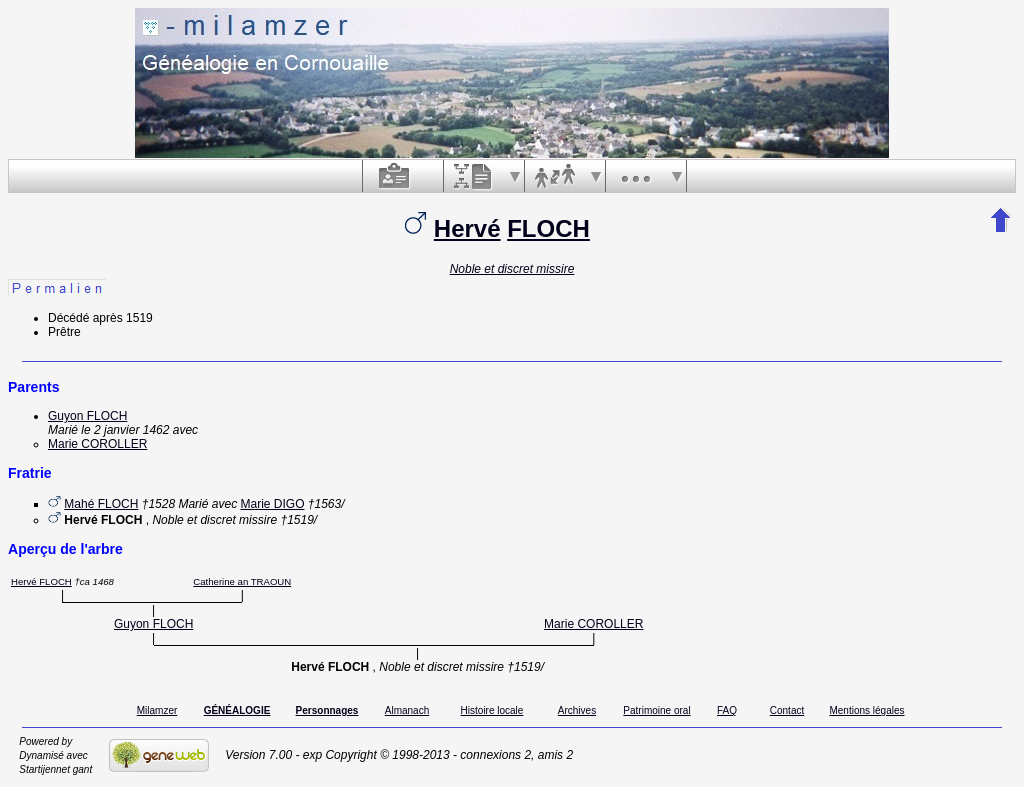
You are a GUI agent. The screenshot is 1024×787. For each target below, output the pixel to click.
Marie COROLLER (97, 444)
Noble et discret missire (512, 269)
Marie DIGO (272, 504)
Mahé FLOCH (101, 504)
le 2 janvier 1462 (125, 430)
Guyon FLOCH (87, 416)
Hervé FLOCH (41, 581)
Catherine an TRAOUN (242, 581)
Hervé (467, 228)
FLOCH (548, 228)
